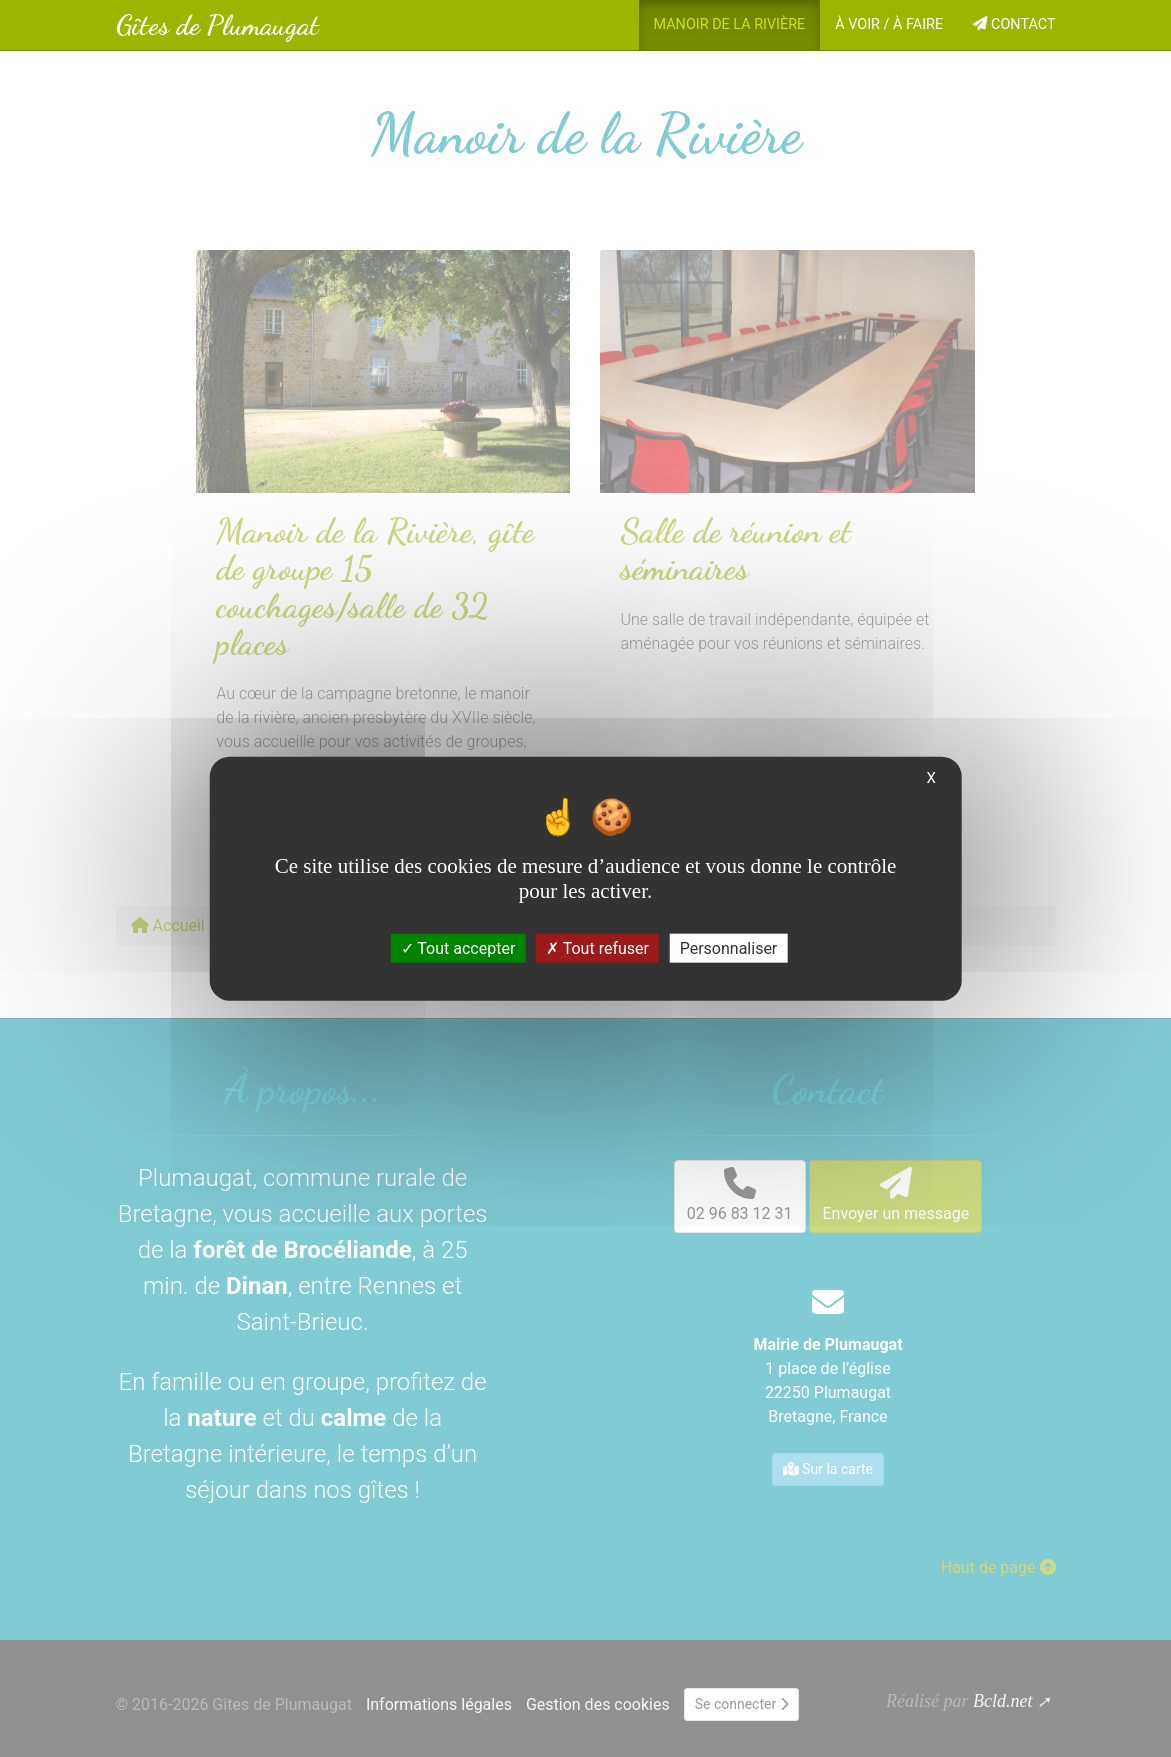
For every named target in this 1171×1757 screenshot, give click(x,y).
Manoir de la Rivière (730, 24)
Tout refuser (597, 948)
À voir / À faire (889, 24)
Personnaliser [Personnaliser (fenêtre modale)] (729, 948)
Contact (1014, 24)
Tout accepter (458, 948)
